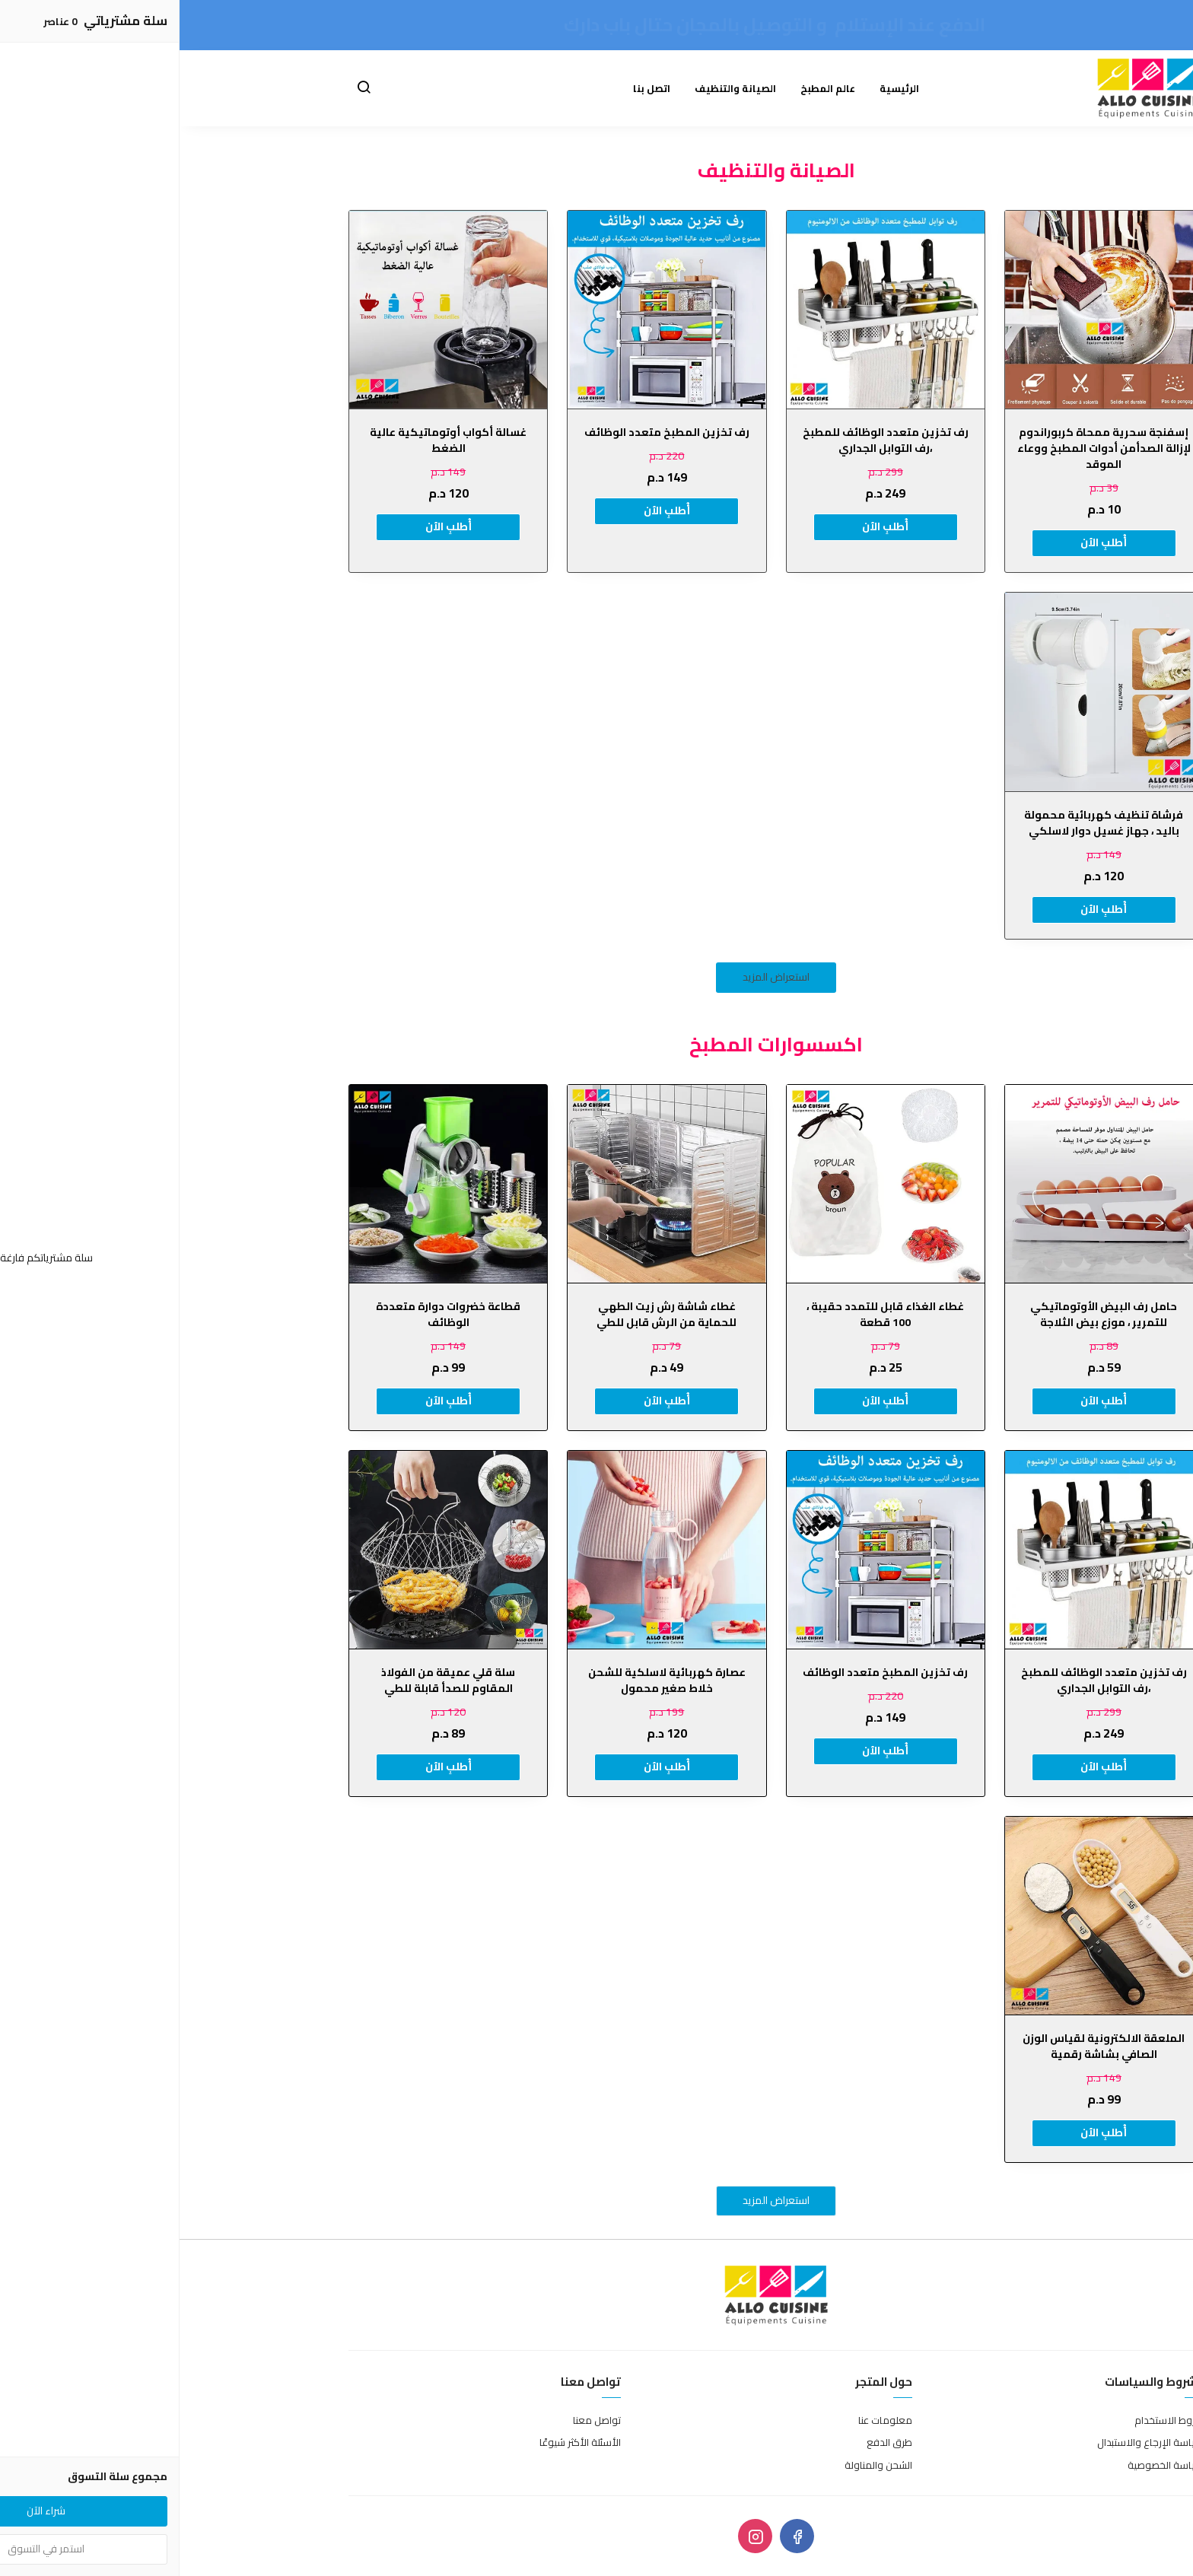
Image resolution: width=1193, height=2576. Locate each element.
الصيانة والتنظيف (555, 88)
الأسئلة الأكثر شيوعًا (400, 2442)
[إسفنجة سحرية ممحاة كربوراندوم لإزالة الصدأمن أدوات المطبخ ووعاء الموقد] (924, 310)
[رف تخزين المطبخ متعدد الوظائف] (487, 310)
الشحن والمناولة (699, 2465)
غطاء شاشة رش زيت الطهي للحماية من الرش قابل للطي (487, 1315)
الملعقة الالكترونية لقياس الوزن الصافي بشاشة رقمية (924, 2046)
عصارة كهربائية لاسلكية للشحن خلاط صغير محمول (487, 1681)
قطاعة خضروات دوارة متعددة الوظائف (268, 1315)
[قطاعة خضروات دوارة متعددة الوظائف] (268, 1184)
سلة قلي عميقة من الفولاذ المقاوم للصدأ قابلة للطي (269, 1681)
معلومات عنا (706, 2420)
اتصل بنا (472, 88)
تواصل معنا (417, 2420)
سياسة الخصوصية (986, 2465)
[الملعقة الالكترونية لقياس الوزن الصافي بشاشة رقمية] (924, 1916)
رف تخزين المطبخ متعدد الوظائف (487, 432)
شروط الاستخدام (989, 2420)
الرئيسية (720, 88)
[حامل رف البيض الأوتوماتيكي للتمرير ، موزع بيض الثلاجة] (924, 1184)
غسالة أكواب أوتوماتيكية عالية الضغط (268, 440)
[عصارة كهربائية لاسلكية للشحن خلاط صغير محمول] (487, 1550)
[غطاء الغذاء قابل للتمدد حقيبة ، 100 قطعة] (706, 1184)
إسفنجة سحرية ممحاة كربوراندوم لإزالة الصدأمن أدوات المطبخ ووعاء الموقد (924, 448)
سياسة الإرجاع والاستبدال (971, 2442)
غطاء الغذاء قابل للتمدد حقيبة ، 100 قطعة (705, 1315)
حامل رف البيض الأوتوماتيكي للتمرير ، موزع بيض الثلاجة (924, 1315)
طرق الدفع (710, 2442)
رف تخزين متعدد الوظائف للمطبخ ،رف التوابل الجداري (706, 440)
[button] (184, 88)
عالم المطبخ (648, 88)
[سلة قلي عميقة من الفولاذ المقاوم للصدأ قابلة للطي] (268, 1550)
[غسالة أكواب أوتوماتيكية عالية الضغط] (268, 310)
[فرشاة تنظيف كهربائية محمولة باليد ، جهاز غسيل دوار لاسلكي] (924, 691)
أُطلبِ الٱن (924, 542)
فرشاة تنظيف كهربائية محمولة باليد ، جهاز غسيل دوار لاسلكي (924, 823)
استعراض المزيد (596, 977)
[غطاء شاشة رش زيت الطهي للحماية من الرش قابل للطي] (487, 1184)
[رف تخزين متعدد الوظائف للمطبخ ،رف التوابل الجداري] (706, 310)
